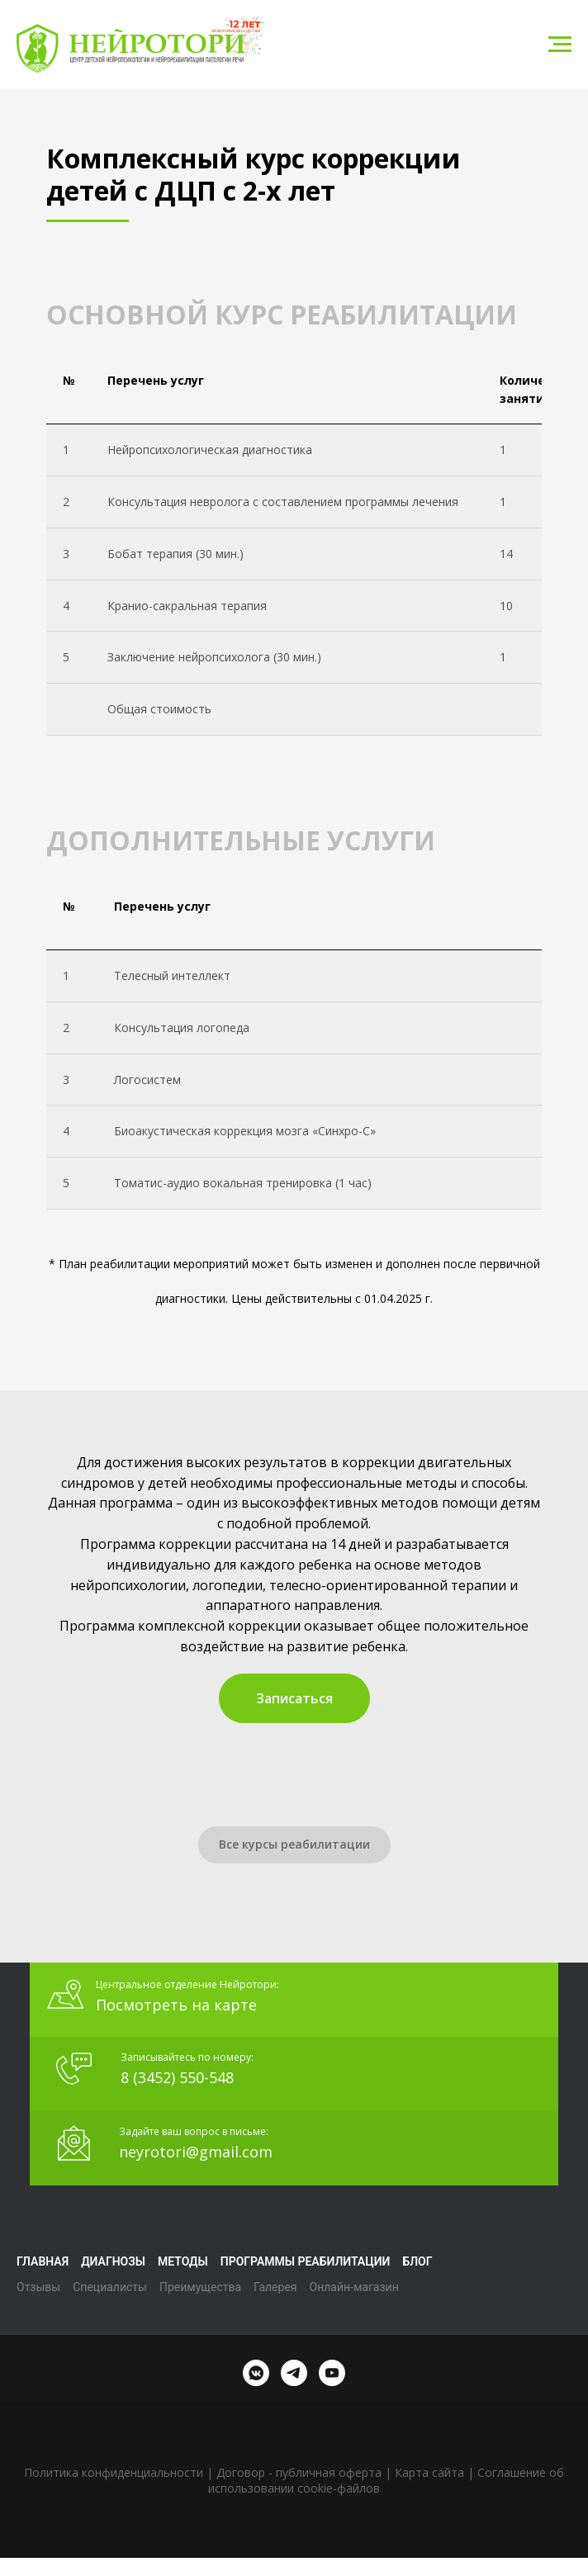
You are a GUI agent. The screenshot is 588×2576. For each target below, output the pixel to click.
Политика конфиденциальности (113, 2472)
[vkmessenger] (256, 2373)
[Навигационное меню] (559, 44)
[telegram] (294, 2373)
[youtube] (332, 2373)
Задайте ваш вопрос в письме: (193, 2131)
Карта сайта (429, 2472)
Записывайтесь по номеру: (187, 2057)
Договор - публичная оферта (299, 2472)
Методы (183, 2261)
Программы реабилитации (305, 2261)
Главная (43, 2261)
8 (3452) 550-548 (177, 2077)
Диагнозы (113, 2261)
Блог (417, 2261)
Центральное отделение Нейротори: (187, 1984)
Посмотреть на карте (176, 2005)
